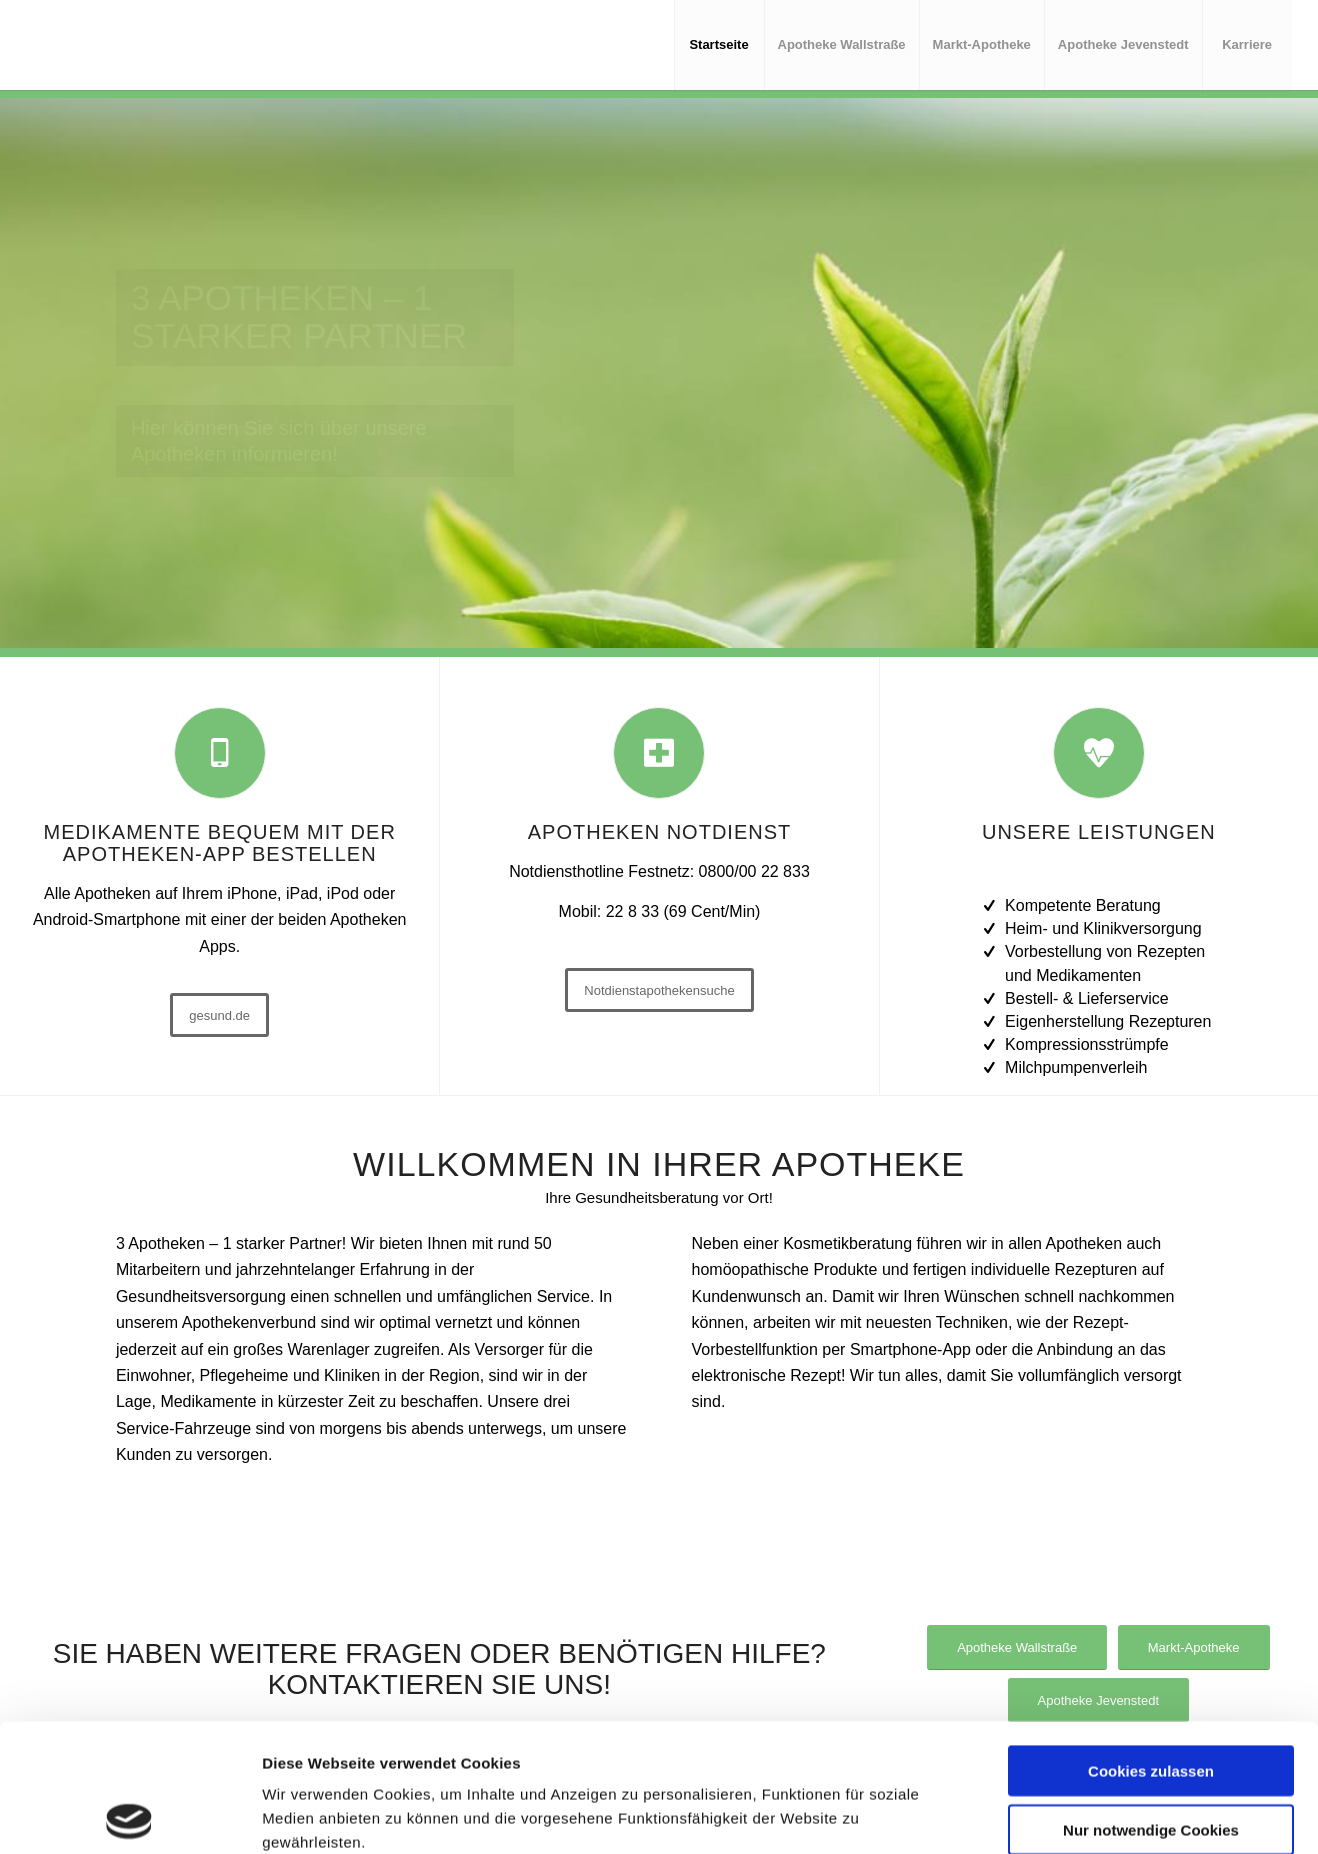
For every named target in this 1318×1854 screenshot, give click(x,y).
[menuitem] (719, 45)
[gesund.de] (219, 1015)
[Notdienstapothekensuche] (659, 990)
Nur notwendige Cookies (1151, 1701)
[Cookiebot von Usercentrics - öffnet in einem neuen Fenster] (129, 1815)
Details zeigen (1110, 1814)
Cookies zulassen (1151, 1642)
